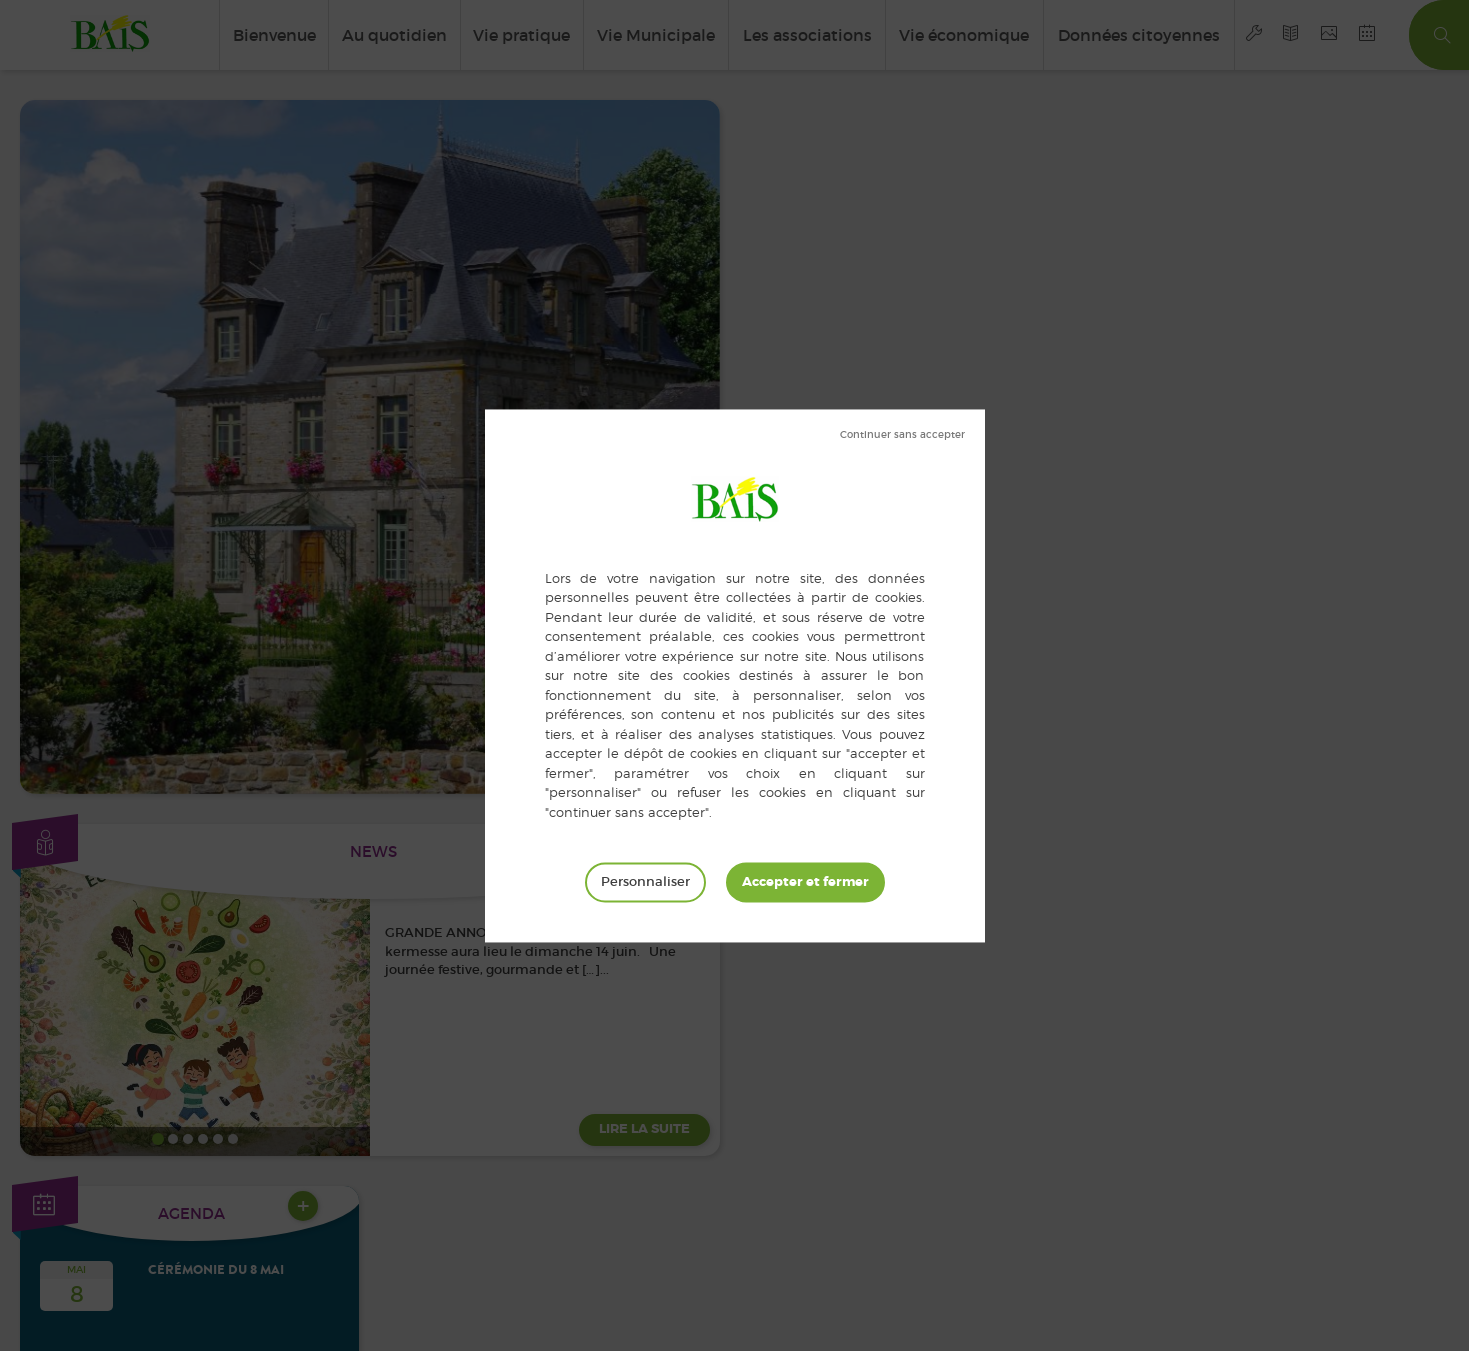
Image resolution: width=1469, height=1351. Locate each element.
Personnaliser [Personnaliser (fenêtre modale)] (645, 881)
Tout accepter (805, 882)
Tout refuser (902, 435)
